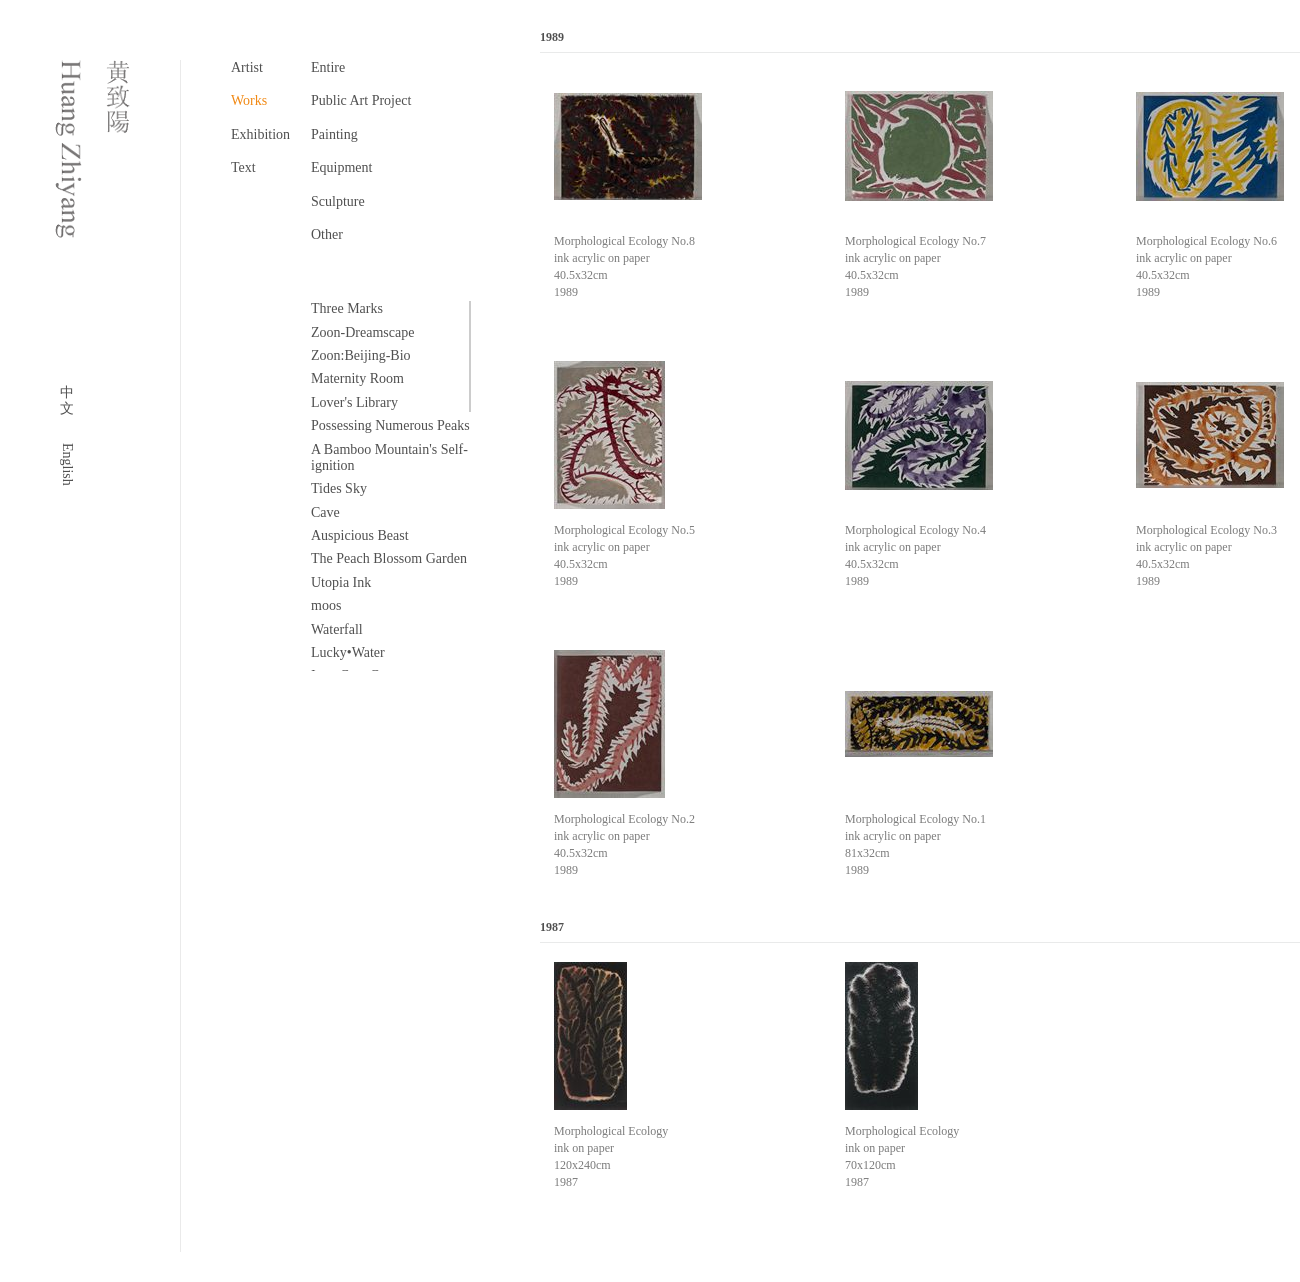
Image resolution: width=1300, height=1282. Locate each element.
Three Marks (347, 308)
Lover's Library (354, 402)
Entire (328, 67)
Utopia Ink (341, 582)
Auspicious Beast (360, 535)
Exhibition (260, 134)
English (67, 464)
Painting (334, 134)
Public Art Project (361, 100)
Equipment (341, 167)
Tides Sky (339, 488)
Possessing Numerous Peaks (390, 425)
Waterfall (337, 629)
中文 (67, 400)
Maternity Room (357, 378)
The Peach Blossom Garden (389, 558)
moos (326, 605)
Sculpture (338, 201)
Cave (325, 512)
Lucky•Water (348, 652)
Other (327, 234)
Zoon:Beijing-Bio (361, 355)
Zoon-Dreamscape (362, 332)
